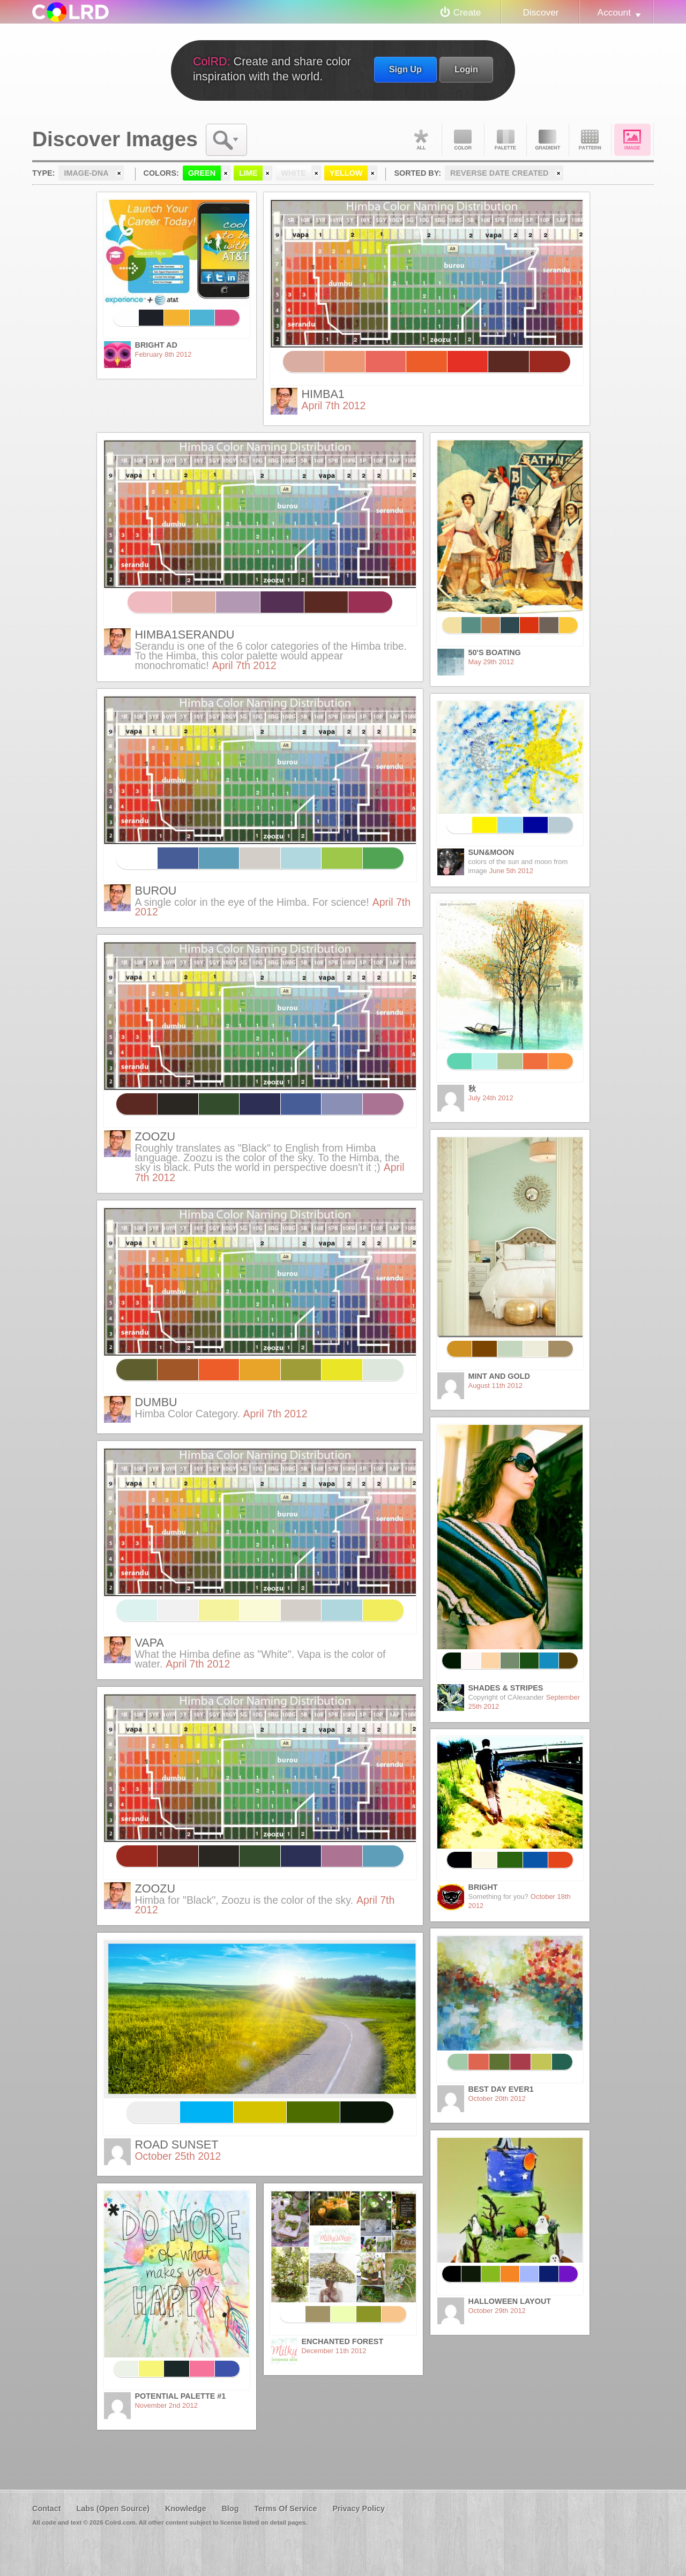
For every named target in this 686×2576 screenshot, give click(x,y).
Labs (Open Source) (113, 2508)
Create (467, 12)
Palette (505, 140)
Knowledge (185, 2508)
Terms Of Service (285, 2508)
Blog (229, 2508)
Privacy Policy (358, 2508)
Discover (540, 12)
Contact (46, 2508)
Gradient (548, 140)
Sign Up (405, 69)
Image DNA (632, 140)
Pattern (590, 140)
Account (614, 12)
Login (466, 69)
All (420, 140)
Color (463, 140)
